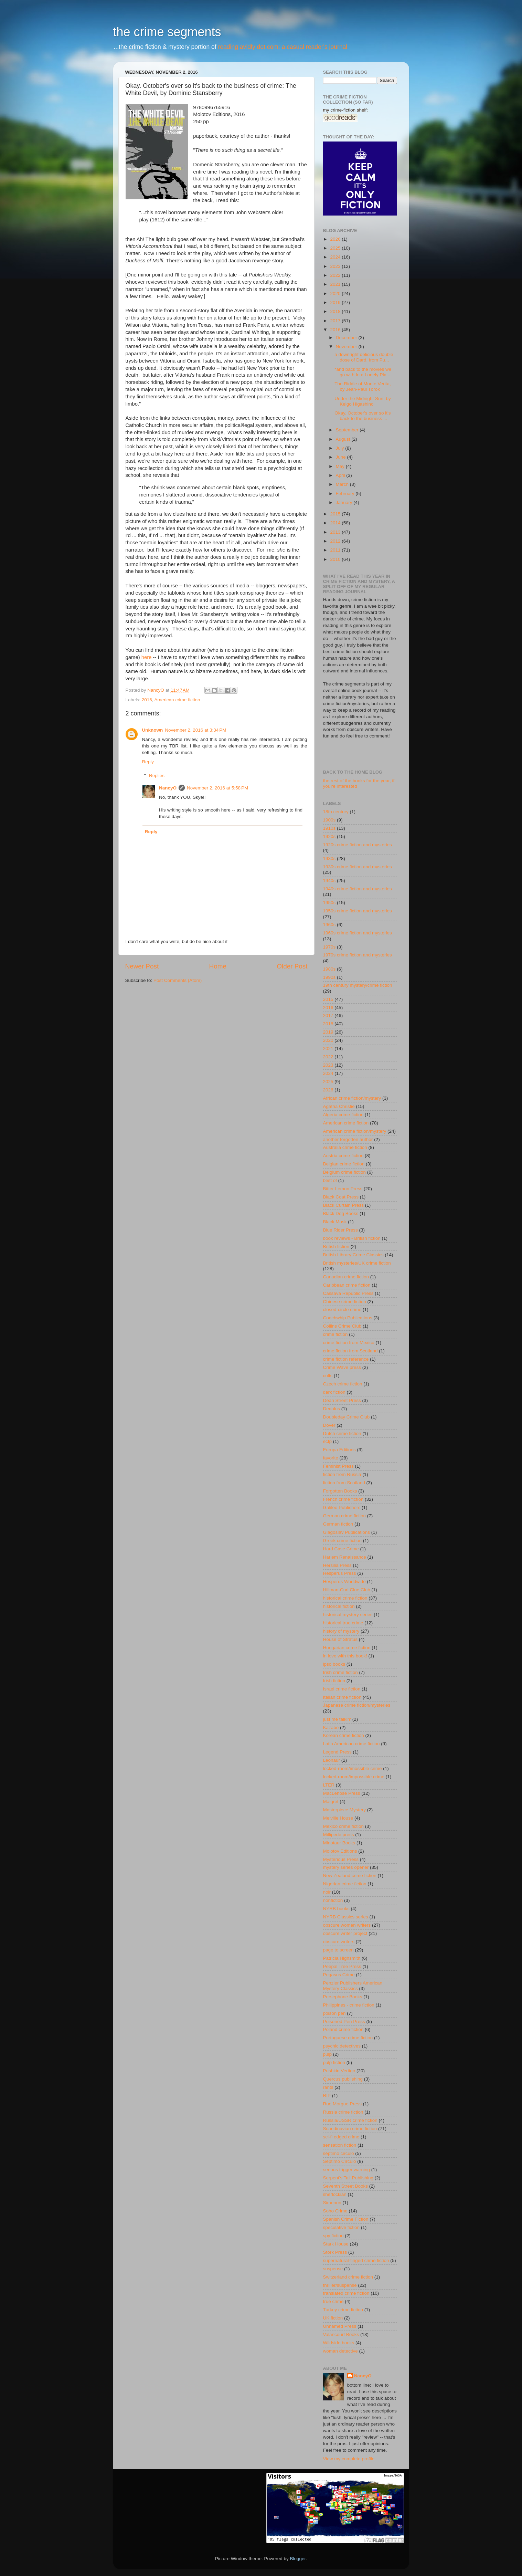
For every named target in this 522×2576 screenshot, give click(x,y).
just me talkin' (337, 1719)
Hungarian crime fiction (347, 1647)
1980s (329, 969)
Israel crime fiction (342, 1689)
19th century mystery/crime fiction (357, 985)
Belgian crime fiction (344, 1163)
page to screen (338, 1949)
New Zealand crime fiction (349, 1875)
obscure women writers (347, 1925)
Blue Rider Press (340, 1230)
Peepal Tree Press (342, 1966)
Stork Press (335, 2252)
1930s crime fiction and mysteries (357, 866)
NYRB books (336, 1908)
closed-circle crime (342, 1309)
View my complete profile (349, 2458)
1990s (329, 977)
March (343, 484)
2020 (336, 293)
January (345, 502)
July (340, 448)
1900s (329, 820)
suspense (333, 2268)
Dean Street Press (342, 1400)
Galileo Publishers (342, 1507)
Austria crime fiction (343, 1155)
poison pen (334, 2013)
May (341, 466)
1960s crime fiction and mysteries (357, 932)
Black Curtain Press (343, 1205)
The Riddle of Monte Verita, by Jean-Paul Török (362, 386)
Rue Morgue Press (342, 2103)
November (347, 346)
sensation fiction (339, 2145)
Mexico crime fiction (343, 1826)
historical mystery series (348, 1614)
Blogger (298, 2558)
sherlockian (335, 2194)
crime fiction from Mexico (348, 1342)
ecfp (327, 1441)
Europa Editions (339, 1449)
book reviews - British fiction (352, 1238)
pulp (327, 2054)
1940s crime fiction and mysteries (357, 888)
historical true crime (343, 1622)
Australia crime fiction (345, 1147)
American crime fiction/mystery (354, 1131)
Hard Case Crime (341, 1548)
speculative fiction (341, 2227)
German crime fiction (344, 1515)
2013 (336, 532)
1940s (329, 880)
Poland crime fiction (343, 2029)
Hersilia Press (337, 1565)
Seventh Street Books (345, 2186)
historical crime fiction (345, 1598)
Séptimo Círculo (339, 2161)
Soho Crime (335, 2210)
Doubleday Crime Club (346, 1417)
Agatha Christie (339, 1106)
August (344, 439)
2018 (336, 311)
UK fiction (333, 2318)
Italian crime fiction (342, 1697)
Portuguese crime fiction (348, 2037)
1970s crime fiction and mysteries (357, 954)
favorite (330, 1457)
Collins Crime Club (342, 1326)
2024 (336, 257)
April (341, 475)
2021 (336, 284)
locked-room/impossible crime (354, 1776)
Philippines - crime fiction (348, 2005)
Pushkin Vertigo (339, 2070)
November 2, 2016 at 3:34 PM (195, 730)
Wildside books (338, 2342)
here (146, 657)
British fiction (336, 1246)
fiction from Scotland (344, 1482)
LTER (329, 1785)
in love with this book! (345, 1655)
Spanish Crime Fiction (346, 2219)
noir (327, 1892)
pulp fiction (334, 2062)
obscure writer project (345, 1933)
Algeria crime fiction (343, 1114)
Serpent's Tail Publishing (348, 2177)
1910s (329, 828)
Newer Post (142, 966)
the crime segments (167, 32)
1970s (329, 947)
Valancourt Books (341, 2334)
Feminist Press (338, 1466)
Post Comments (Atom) (177, 980)
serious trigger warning (346, 2169)
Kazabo (331, 1727)
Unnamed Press (339, 2326)
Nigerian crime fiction (344, 1883)
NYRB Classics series (345, 1916)
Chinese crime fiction (344, 1301)
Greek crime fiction (342, 1540)
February (346, 493)
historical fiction (339, 1606)
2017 (336, 320)
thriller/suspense (340, 2285)
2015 (336, 513)
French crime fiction (343, 1499)
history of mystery (341, 1631)
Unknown (152, 730)
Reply (148, 761)
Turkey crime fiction (343, 2309)
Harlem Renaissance (344, 1557)
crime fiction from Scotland (350, 1350)
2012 (336, 541)
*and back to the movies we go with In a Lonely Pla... (362, 372)
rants (328, 2087)
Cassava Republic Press (348, 1293)
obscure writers (339, 1941)
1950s (329, 902)
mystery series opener (346, 1867)
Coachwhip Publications (347, 1317)
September (348, 429)
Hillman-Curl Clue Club (346, 1589)
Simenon (332, 2202)
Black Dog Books (341, 1213)
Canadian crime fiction (346, 1276)
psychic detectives (342, 2046)
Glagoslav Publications (346, 1532)
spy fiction (333, 2235)
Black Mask (335, 1221)
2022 (336, 275)
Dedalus (331, 1408)
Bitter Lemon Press (343, 1188)
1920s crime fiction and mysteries (357, 844)
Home (217, 966)
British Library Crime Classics (353, 1254)
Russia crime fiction (343, 2112)
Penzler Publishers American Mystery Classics (353, 1985)
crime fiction (335, 1334)
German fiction (338, 1524)
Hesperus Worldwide (344, 1581)
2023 (336, 266)
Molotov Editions (340, 1851)
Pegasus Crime (339, 1974)
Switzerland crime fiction (348, 2277)
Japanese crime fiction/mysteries (357, 1705)
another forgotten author (348, 1139)
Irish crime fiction (340, 1672)
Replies (156, 775)
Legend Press (337, 1752)
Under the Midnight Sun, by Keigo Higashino (362, 401)
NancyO (168, 787)
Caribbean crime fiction (347, 1285)
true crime (333, 2301)
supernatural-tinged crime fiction (356, 2260)
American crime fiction (177, 699)
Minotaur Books (339, 1842)
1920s (329, 836)
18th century (336, 811)
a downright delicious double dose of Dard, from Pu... (363, 357)
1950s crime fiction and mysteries (357, 910)
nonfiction (333, 1900)
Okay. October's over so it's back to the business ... (362, 415)
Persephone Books (342, 1996)
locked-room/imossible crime (352, 1768)
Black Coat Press (341, 1197)
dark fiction (334, 1392)
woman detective (340, 2351)
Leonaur (331, 1760)
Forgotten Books (340, 1491)
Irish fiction (334, 1680)
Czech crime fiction (342, 1383)
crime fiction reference (346, 1359)
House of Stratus (340, 1639)
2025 (336, 248)
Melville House (338, 1818)
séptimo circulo (338, 2153)
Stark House (336, 2244)
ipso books (334, 1664)
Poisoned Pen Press (344, 2021)
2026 (336, 239)
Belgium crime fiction (344, 1172)
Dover (329, 1425)
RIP (327, 2095)
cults (328, 1375)
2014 (336, 522)
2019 (336, 302)
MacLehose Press (341, 1793)
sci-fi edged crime (341, 2136)
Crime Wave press (342, 1367)
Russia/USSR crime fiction (350, 2120)
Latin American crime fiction (351, 1743)
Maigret (331, 1801)
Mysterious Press (341, 1859)
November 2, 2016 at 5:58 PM (217, 787)
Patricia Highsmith (342, 1958)
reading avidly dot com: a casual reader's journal (283, 46)
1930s (329, 858)
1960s (329, 924)
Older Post (292, 966)
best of (330, 1180)
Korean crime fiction (343, 1735)
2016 (147, 699)
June (341, 457)
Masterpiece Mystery (344, 1809)
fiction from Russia (342, 1474)
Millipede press (338, 1834)
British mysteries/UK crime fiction (357, 1263)
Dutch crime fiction (342, 1433)
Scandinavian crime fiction (350, 2128)
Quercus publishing (343, 2079)
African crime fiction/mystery (352, 1098)
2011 (336, 550)
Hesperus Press (339, 1573)
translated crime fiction (346, 2293)
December (347, 337)
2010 (336, 559)
